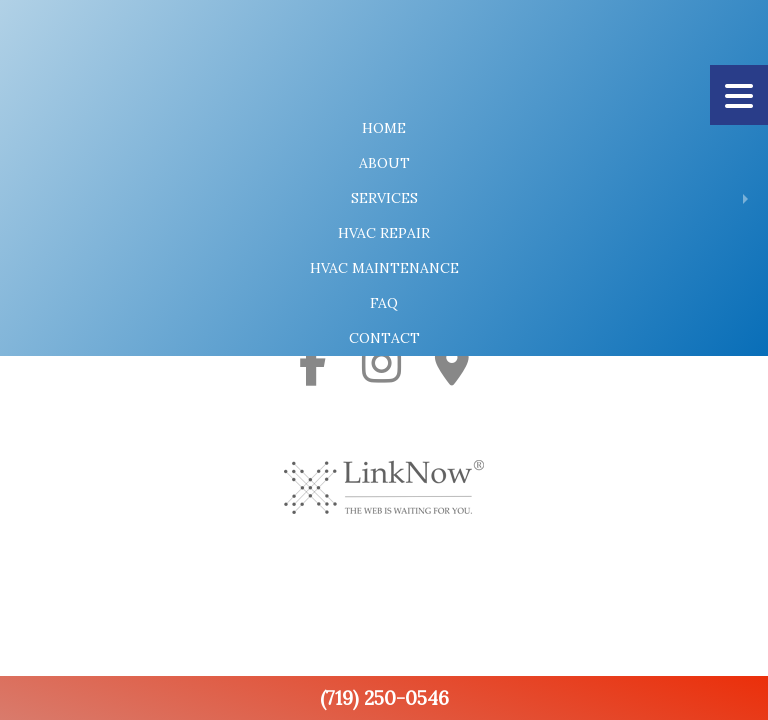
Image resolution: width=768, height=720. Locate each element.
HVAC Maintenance (384, 268)
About (384, 163)
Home (384, 128)
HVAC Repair (384, 233)
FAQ (384, 303)
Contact (384, 338)
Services (384, 198)
